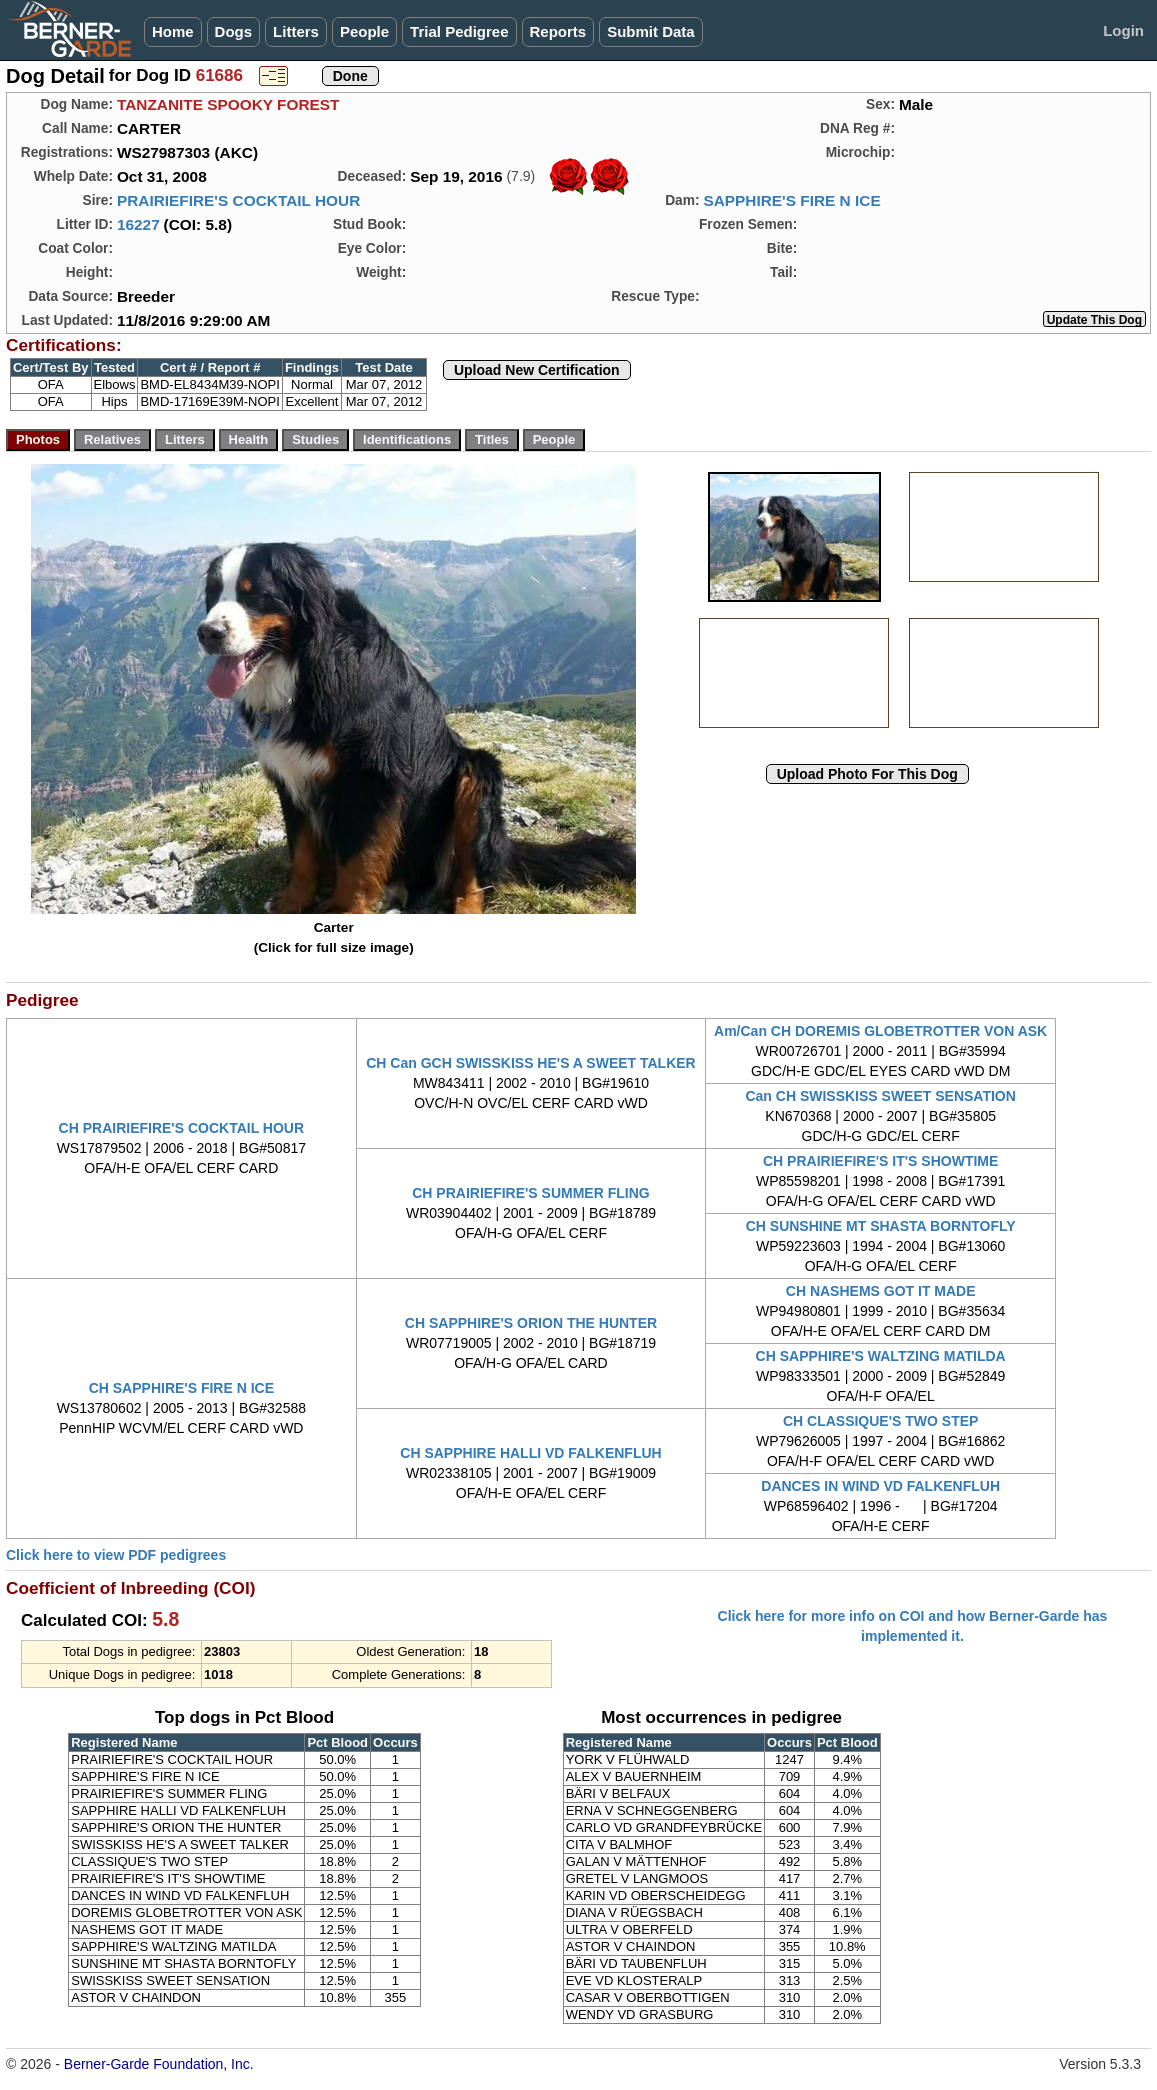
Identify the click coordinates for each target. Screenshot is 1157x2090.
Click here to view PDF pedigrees (116, 1555)
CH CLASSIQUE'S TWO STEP (880, 1421)
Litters (296, 31)
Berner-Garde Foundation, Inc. (159, 2064)
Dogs (234, 31)
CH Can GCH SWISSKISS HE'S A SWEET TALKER (531, 1063)
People (364, 31)
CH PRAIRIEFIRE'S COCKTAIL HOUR (182, 1128)
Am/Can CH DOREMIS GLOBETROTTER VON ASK (880, 1031)
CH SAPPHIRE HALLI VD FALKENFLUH (530, 1453)
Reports (558, 31)
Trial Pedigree (459, 31)
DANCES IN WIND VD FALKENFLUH (880, 1486)
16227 (138, 224)
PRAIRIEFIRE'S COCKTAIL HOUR (238, 200)
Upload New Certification (537, 370)
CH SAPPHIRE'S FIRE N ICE (181, 1388)
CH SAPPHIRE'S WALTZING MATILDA (881, 1356)
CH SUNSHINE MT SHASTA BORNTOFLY (881, 1226)
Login (1123, 30)
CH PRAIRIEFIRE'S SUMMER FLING (530, 1193)
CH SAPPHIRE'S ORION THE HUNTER (531, 1323)
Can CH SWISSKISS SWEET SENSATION (880, 1096)
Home (173, 31)
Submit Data (651, 31)
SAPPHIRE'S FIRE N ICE (791, 200)
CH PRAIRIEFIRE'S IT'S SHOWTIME (880, 1161)
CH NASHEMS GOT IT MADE (881, 1291)
